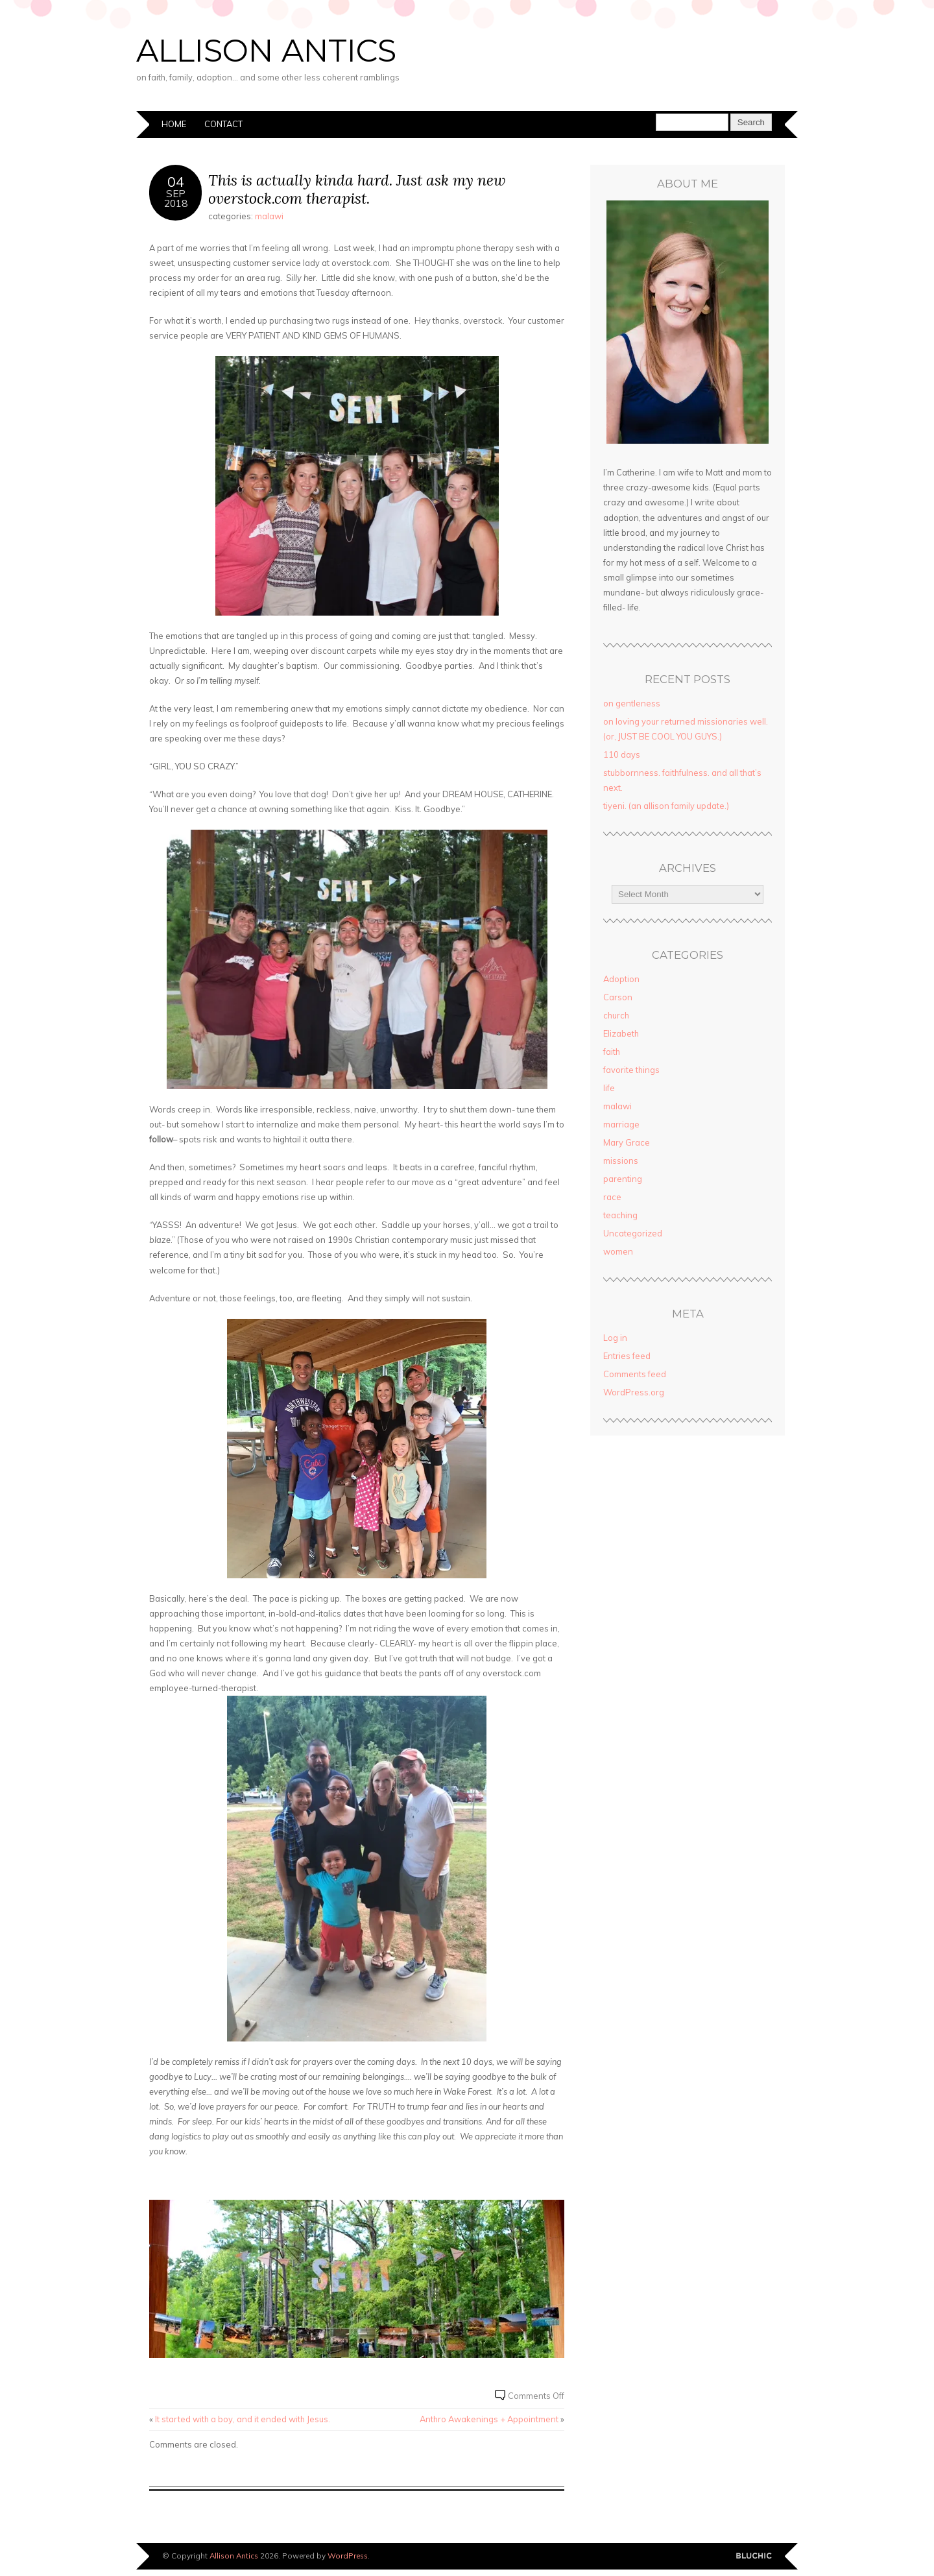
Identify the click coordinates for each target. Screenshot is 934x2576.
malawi (269, 216)
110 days (621, 754)
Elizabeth (621, 1033)
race (612, 1197)
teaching (620, 1215)
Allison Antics (266, 50)
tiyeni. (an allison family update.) (666, 805)
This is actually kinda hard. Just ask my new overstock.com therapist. (356, 189)
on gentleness (631, 703)
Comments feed (634, 1374)
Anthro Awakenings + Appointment (489, 2419)
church (616, 1015)
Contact (223, 124)
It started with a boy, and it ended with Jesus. (242, 2419)
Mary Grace (626, 1142)
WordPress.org (633, 1392)
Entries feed (627, 1356)
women (618, 1251)
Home (174, 124)
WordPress (348, 2555)
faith (611, 1051)
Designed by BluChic (754, 2556)
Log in (615, 1337)
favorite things (631, 1070)
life (609, 1088)
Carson (617, 997)
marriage (621, 1124)
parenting (622, 1179)
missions (620, 1160)
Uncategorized (632, 1233)
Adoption (621, 979)
